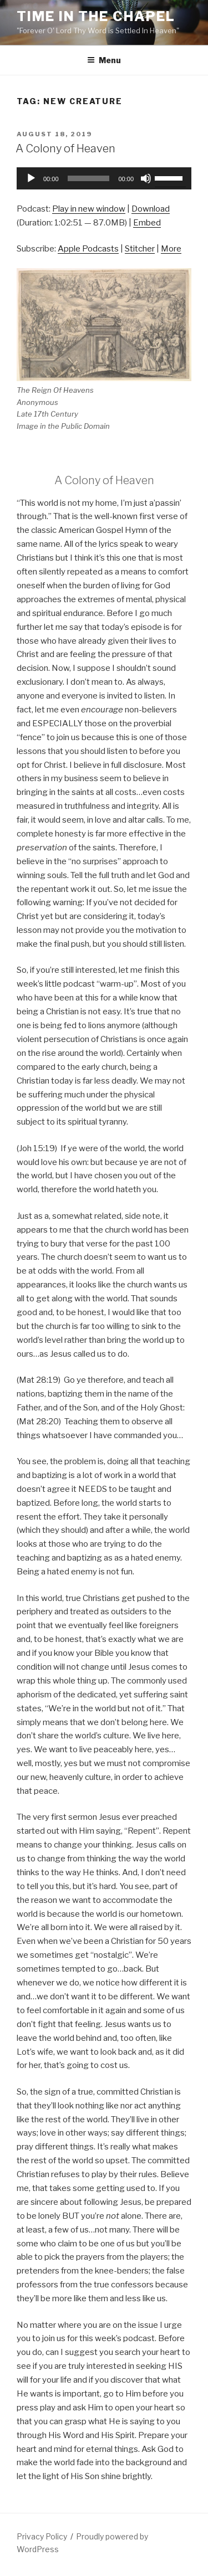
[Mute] (145, 178)
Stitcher (140, 249)
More (171, 249)
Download (150, 209)
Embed (147, 223)
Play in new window (88, 209)
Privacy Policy (42, 2536)
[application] (104, 178)
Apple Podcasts (88, 249)
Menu (104, 60)
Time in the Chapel (96, 16)
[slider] (89, 178)
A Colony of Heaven (65, 148)
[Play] (31, 178)
